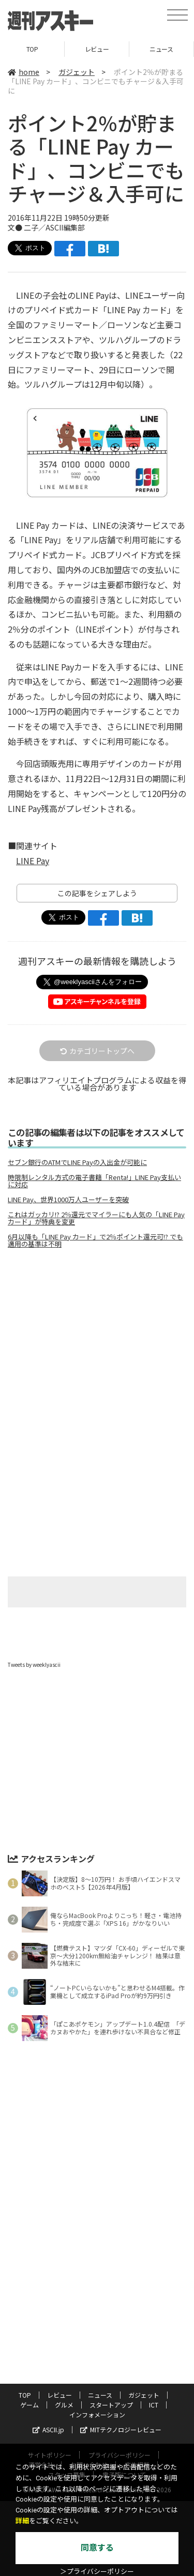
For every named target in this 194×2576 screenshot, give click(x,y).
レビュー (97, 48)
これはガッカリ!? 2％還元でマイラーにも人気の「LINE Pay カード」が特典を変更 (96, 1218)
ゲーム (29, 2404)
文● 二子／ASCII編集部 (46, 227)
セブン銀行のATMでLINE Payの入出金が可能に (77, 1162)
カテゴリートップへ (97, 1051)
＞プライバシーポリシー (97, 2571)
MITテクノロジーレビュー (120, 2429)
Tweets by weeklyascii (34, 1664)
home (23, 72)
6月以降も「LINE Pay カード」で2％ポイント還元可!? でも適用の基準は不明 (95, 1240)
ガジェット (76, 72)
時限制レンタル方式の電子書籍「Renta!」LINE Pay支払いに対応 (94, 1181)
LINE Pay (32, 860)
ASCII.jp (48, 2429)
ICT (153, 2404)
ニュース (161, 48)
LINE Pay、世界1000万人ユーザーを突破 (68, 1199)
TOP (32, 48)
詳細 (22, 2521)
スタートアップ (111, 2404)
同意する (97, 2548)
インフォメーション (97, 2414)
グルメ (64, 2404)
